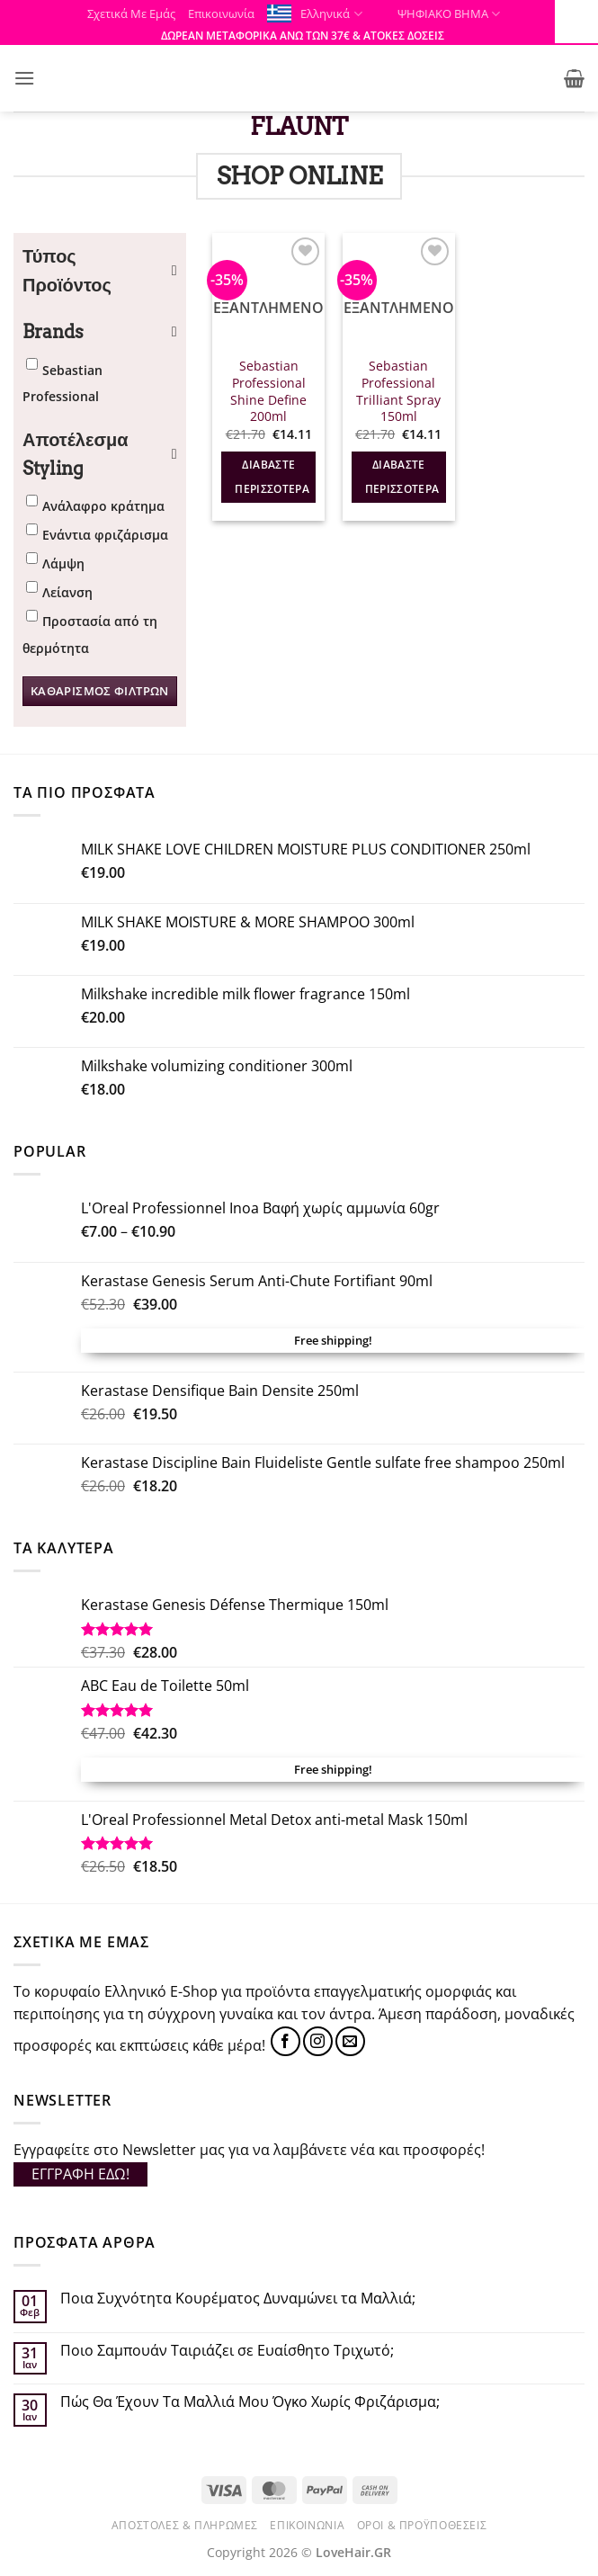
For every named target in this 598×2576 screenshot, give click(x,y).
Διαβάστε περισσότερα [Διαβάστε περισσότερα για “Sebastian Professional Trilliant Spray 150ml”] (402, 477)
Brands (99, 332)
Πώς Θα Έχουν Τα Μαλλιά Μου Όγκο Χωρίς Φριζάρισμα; (250, 2402)
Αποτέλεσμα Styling (99, 454)
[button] (24, 78)
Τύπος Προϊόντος (99, 271)
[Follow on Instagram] (318, 2041)
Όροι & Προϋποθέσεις (422, 2525)
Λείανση (67, 592)
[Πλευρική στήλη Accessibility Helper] (576, 21)
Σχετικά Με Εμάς (131, 13)
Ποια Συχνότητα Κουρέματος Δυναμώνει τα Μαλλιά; (237, 2298)
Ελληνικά (330, 13)
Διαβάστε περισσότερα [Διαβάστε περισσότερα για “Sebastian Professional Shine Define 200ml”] (272, 477)
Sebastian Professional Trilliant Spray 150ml (398, 391)
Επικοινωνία (221, 13)
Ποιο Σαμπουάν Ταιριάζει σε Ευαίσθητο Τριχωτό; (227, 2350)
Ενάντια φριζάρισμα (105, 534)
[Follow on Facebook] (285, 2041)
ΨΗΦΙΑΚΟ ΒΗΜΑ (437, 13)
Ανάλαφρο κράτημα (103, 505)
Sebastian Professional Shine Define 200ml (268, 391)
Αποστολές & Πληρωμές (185, 2525)
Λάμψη (63, 563)
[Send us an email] (350, 2041)
